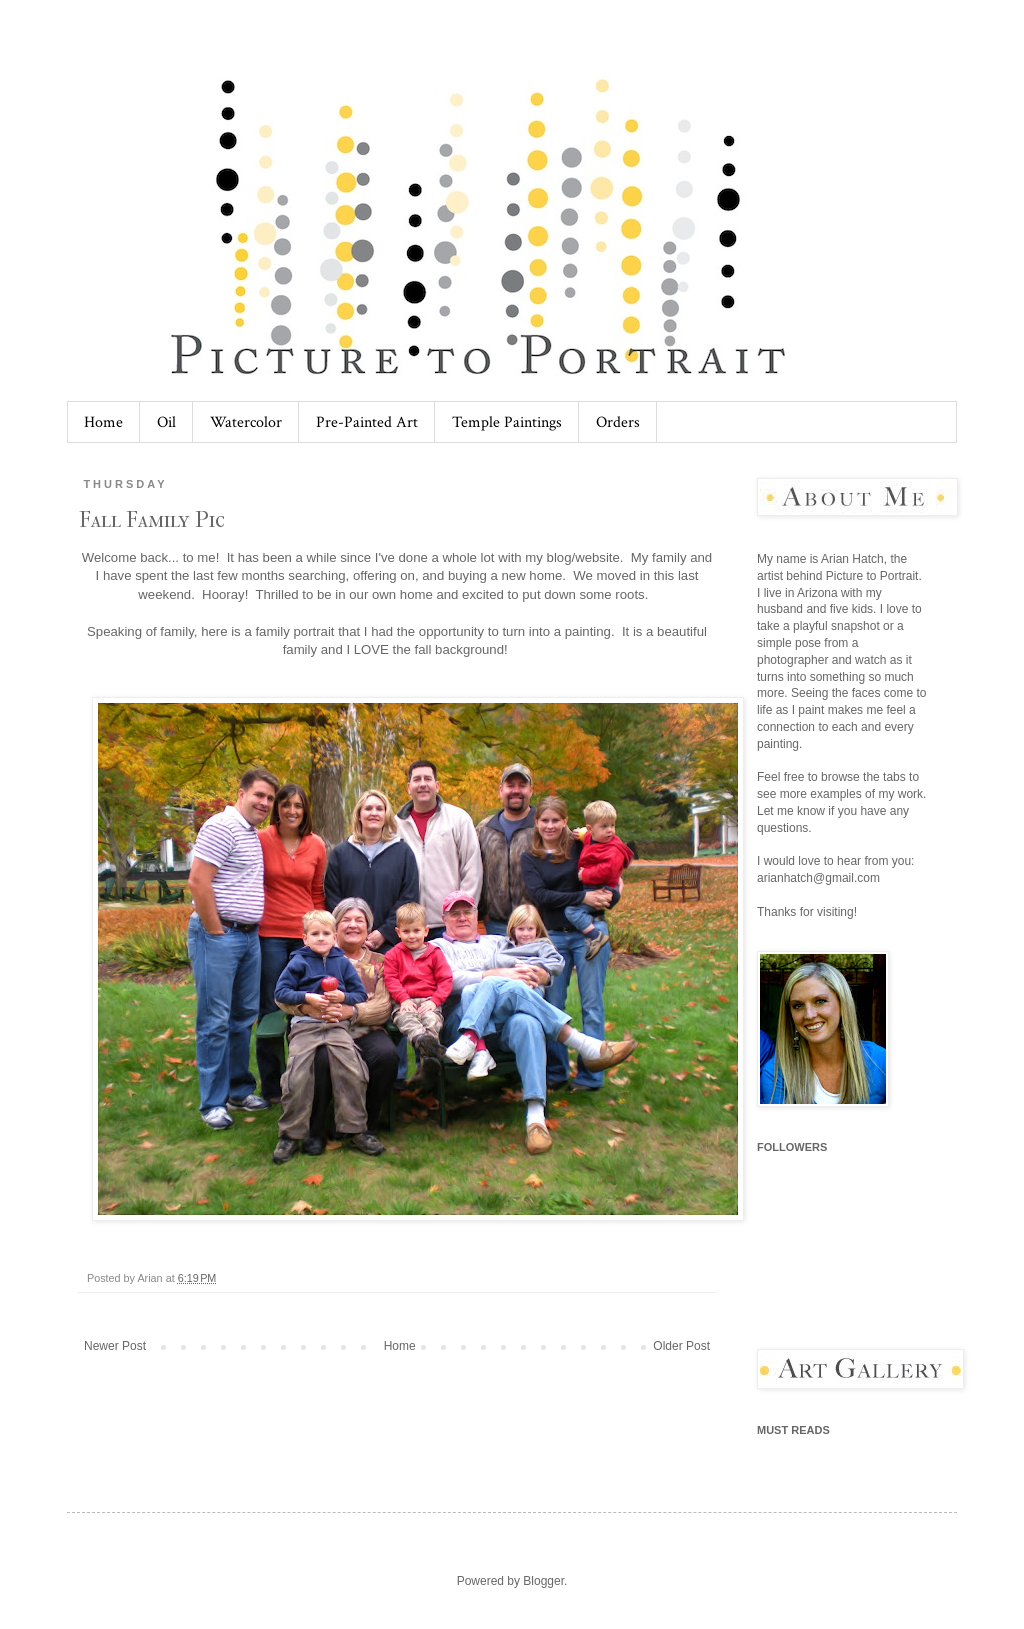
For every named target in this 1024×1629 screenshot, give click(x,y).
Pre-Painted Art (367, 422)
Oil (166, 422)
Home (103, 422)
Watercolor (246, 422)
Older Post (681, 1346)
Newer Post (115, 1346)
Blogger (543, 1581)
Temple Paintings (507, 422)
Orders (618, 422)
